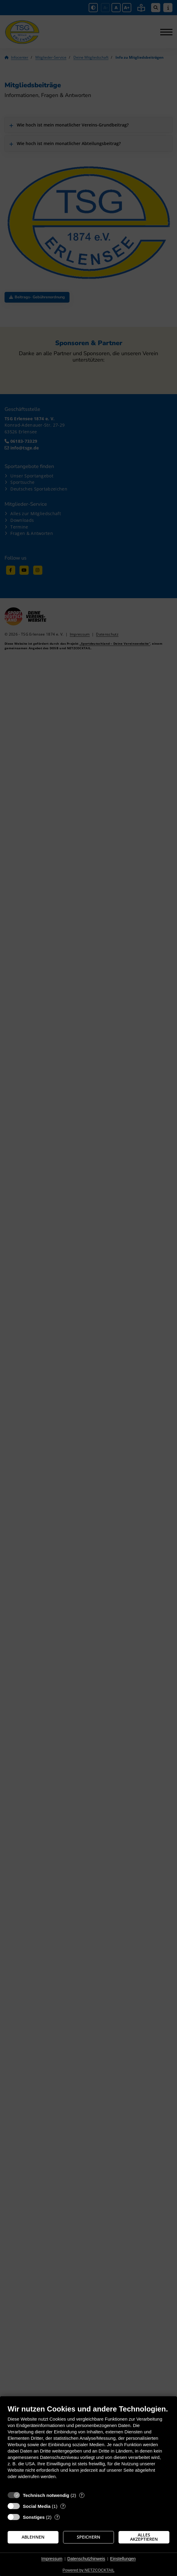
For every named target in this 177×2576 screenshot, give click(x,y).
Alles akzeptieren (144, 2537)
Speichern (88, 2537)
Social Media (37, 2506)
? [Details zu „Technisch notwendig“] (82, 2495)
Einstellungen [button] (123, 2558)
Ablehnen (33, 2537)
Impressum (51, 2558)
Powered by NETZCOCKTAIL (88, 2570)
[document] (88, 2446)
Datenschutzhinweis (86, 2558)
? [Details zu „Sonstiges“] (57, 2517)
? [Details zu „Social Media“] (63, 2506)
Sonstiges (34, 2517)
